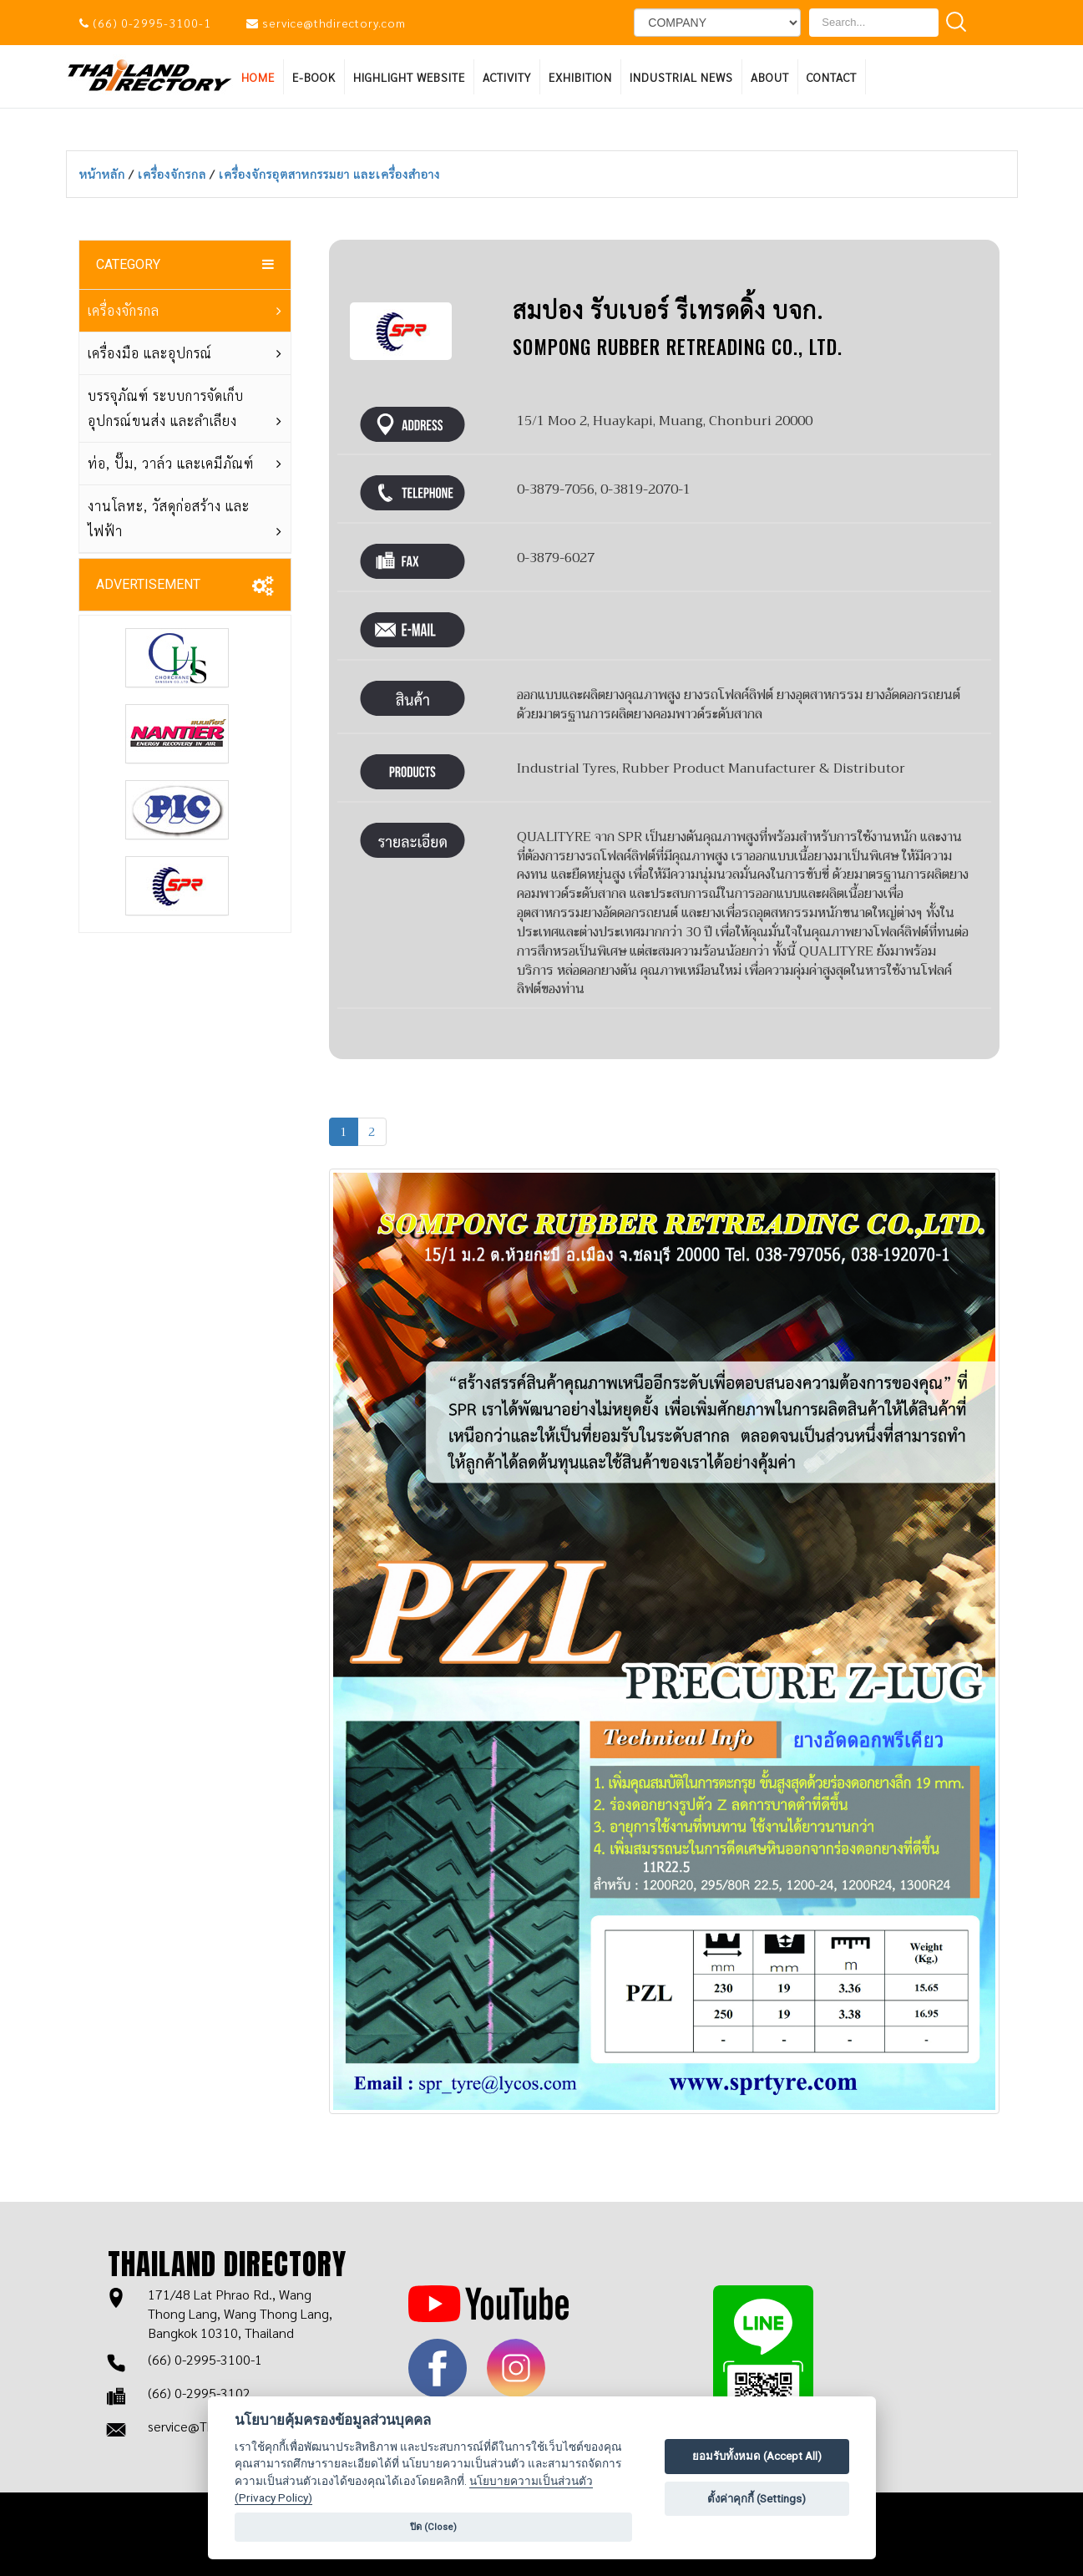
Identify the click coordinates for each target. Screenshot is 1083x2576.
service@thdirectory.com (334, 22)
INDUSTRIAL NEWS (681, 77)
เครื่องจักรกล (174, 173)
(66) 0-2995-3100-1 (152, 22)
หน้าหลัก (104, 173)
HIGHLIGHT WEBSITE (409, 77)
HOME (258, 77)
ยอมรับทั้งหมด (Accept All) (757, 2456)
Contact (832, 77)
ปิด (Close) (433, 2527)
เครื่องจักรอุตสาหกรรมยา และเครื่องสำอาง (329, 173)
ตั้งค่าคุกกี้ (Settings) (756, 2498)
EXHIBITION (580, 77)
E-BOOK (314, 77)
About (770, 77)
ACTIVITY (507, 77)
